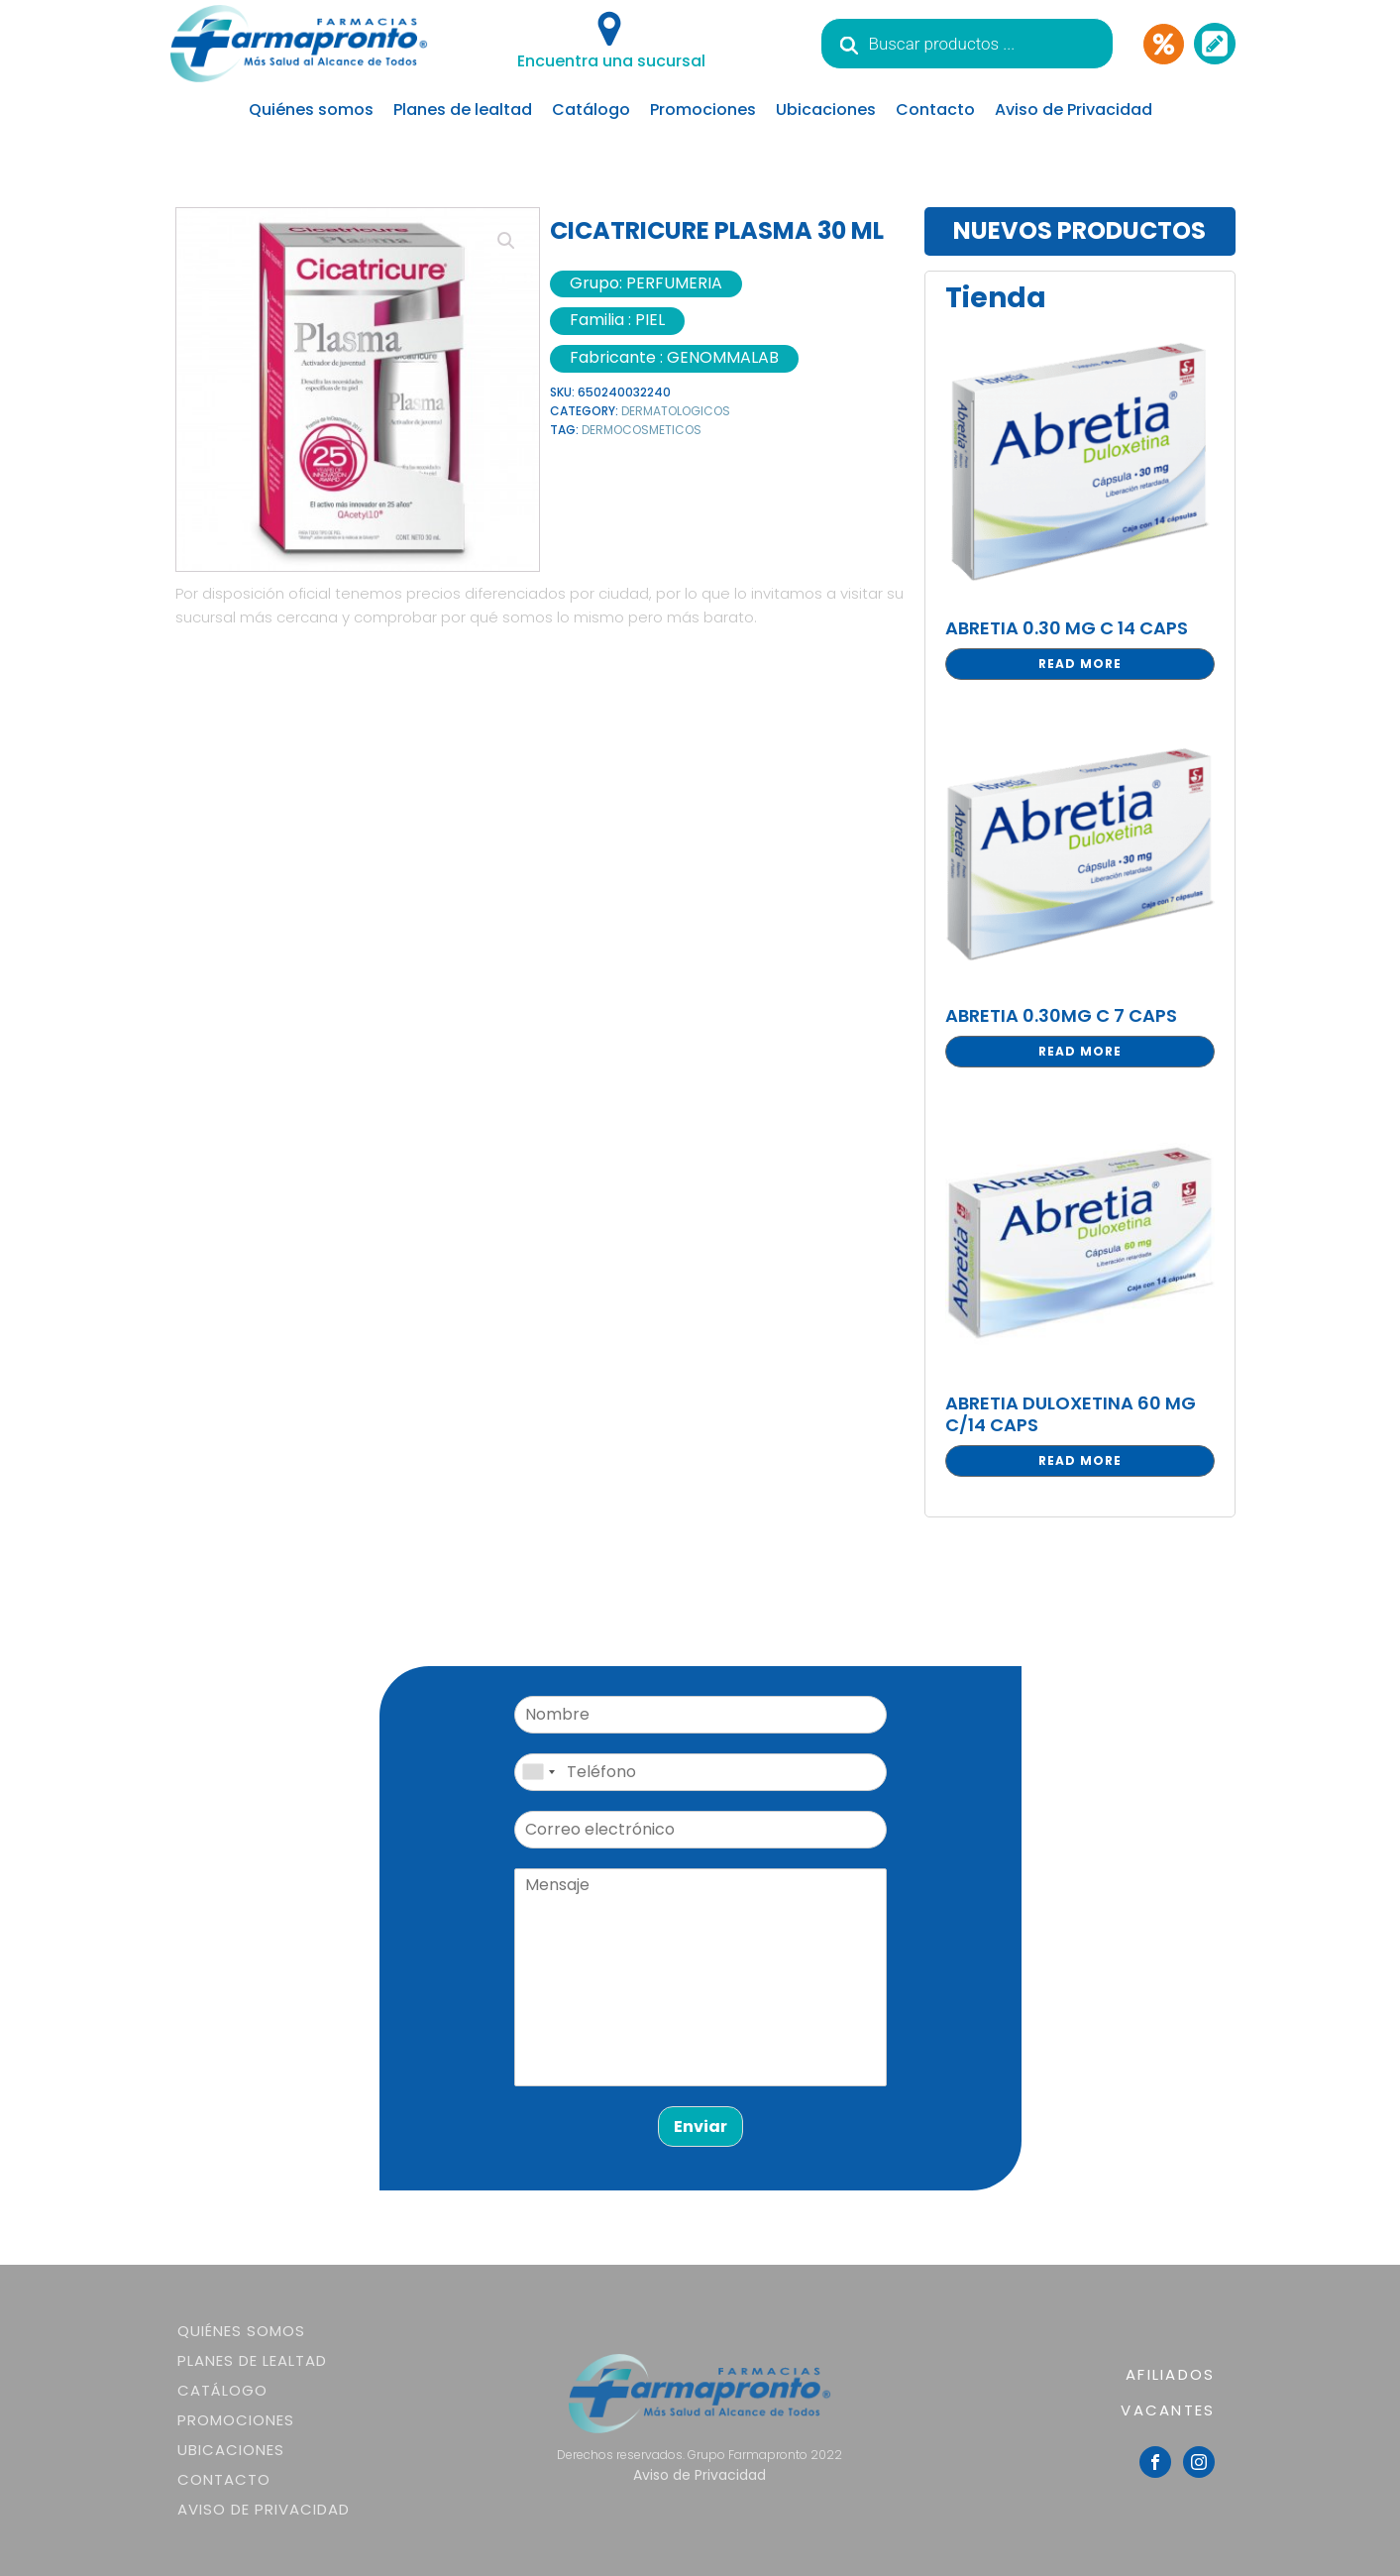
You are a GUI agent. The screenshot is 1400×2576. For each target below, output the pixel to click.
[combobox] (538, 1772)
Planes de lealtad (462, 109)
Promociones (703, 109)
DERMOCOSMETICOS (641, 429)
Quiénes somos (311, 109)
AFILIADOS (1170, 2374)
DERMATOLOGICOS (675, 410)
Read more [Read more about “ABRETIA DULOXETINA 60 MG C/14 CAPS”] (1080, 1460)
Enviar (700, 2126)
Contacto (935, 109)
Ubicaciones (826, 109)
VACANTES (1168, 2410)
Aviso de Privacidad (1073, 109)
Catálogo (591, 109)
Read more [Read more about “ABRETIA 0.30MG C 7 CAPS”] (1080, 1051)
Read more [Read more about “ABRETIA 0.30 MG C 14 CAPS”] (1080, 663)
